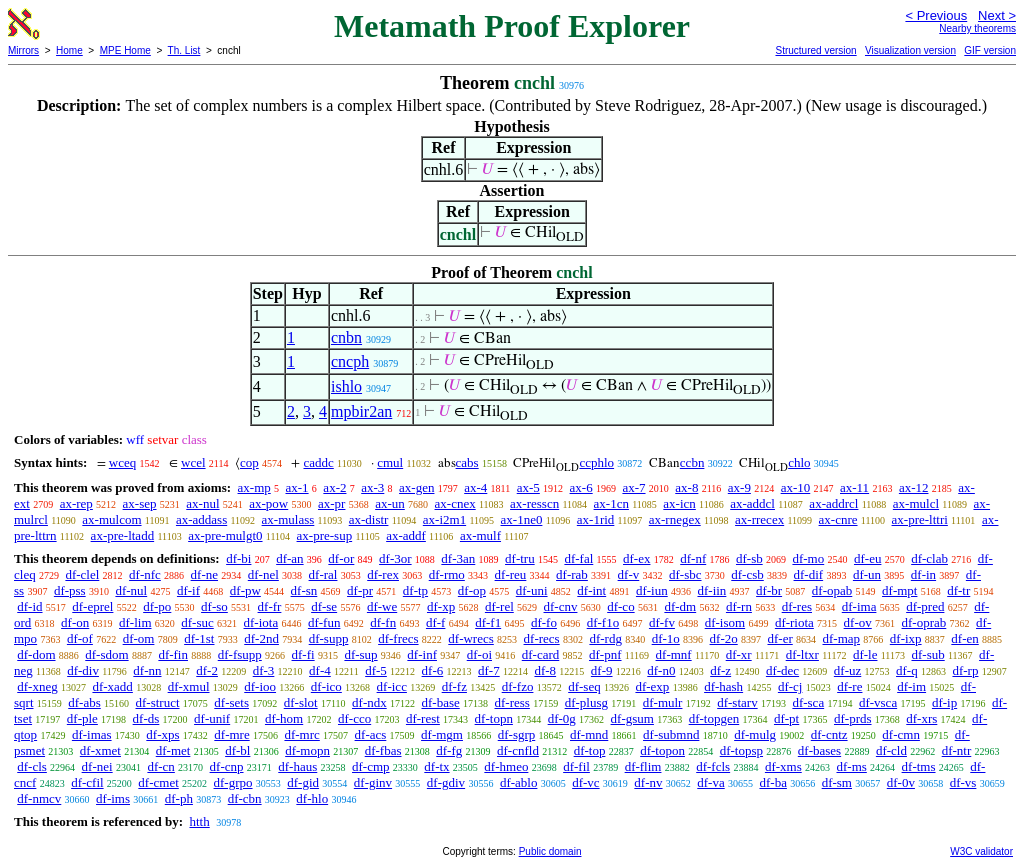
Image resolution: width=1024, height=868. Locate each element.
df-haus (297, 766)
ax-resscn (534, 503)
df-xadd (112, 686)
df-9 (602, 670)
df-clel (82, 574)
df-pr (360, 590)
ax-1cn (611, 503)
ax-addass (201, 519)
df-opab (832, 590)
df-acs (371, 734)
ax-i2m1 (444, 519)
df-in (923, 574)
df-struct (158, 702)
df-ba (772, 782)
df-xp (441, 606)
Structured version (815, 50)
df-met (173, 750)
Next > (997, 15)
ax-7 (633, 487)
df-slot (301, 702)
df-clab (929, 558)
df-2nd (261, 638)
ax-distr (369, 519)
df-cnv (561, 606)
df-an (289, 558)
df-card (541, 654)
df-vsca (878, 702)
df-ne (204, 574)
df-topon (662, 750)
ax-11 (854, 487)
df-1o (666, 638)
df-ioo (260, 686)
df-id (29, 606)
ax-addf (406, 535)
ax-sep (140, 503)
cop (249, 462)
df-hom (284, 718)
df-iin (711, 590)
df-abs (84, 702)
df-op (472, 590)
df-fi (303, 654)
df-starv (737, 702)
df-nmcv (39, 798)
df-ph (179, 798)
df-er (779, 638)
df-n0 (661, 670)
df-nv (648, 782)
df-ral (323, 574)
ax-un (390, 503)
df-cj (790, 686)
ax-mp (254, 487)
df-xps (162, 734)
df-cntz (829, 734)
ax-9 (739, 487)
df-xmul (189, 686)
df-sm (837, 782)
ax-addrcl (833, 503)
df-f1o (603, 622)
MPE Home (125, 50)
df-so (214, 606)
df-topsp (741, 750)
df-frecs (398, 638)
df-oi (479, 654)
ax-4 (475, 487)
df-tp (415, 590)
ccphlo (596, 462)
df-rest (423, 718)
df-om (139, 638)
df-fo (544, 622)
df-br (769, 590)
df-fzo (518, 686)
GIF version (990, 50)
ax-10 (796, 487)
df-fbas (383, 750)
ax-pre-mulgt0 (225, 535)
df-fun (324, 622)
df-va (710, 782)
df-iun (652, 590)
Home (69, 50)
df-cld (891, 750)
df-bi (238, 558)
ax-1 (297, 487)
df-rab (572, 574)
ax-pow (268, 503)
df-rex (383, 574)
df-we (382, 606)
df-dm (680, 606)
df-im (911, 686)
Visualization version (910, 50)
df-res (797, 606)
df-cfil (87, 782)
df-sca (808, 702)
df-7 (489, 670)
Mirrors (23, 50)
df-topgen (714, 718)
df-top (590, 750)
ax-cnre (838, 519)
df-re (849, 686)
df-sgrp (517, 734)
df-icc (392, 686)
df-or (341, 558)
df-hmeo (506, 766)
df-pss (70, 590)
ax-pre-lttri (920, 519)
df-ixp (906, 638)
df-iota (261, 622)
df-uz (847, 670)
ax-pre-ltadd (123, 535)
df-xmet (100, 750)
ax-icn (679, 503)
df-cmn (901, 734)
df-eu (867, 558)
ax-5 (528, 487)
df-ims (113, 798)
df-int (591, 590)
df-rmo (447, 574)
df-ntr (957, 750)
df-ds (146, 718)
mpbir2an (361, 411)
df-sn (304, 590)
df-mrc (301, 734)
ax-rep (76, 503)
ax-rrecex (759, 519)
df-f (436, 622)
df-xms (783, 766)
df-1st (199, 638)
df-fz (454, 686)
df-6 (433, 670)
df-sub (927, 654)
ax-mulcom (111, 519)
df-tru (520, 558)
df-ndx (369, 702)
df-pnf (605, 654)
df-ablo (519, 782)
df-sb (749, 558)
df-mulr (663, 702)
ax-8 (686, 487)
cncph (350, 361)
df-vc (585, 782)
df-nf (693, 558)
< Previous (936, 15)
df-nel (263, 574)
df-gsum (632, 718)
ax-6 (581, 487)
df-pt (786, 718)
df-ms (851, 766)
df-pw (245, 590)
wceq (122, 462)
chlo (799, 462)
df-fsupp (240, 654)
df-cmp (371, 766)
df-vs (963, 782)
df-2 (207, 670)
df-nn (147, 670)
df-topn (494, 718)
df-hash (723, 686)
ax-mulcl (916, 503)
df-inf (422, 654)
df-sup (360, 654)
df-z (720, 670)
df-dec (782, 670)
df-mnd (589, 734)
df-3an (458, 558)
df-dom (36, 654)
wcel (193, 462)
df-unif (212, 718)
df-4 (320, 670)
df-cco (354, 718)
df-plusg (586, 702)
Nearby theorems (977, 28)
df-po (157, 606)
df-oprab (924, 622)
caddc (318, 462)
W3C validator (981, 851)
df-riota (794, 622)
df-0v (901, 782)
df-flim (643, 766)
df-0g (562, 718)
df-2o (724, 638)
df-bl (237, 750)
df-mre (231, 734)
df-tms (919, 766)
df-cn (160, 766)
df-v (629, 574)
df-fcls (713, 766)
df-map (842, 638)
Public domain (550, 851)
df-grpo (233, 782)
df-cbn (245, 798)
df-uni (532, 590)
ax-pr (331, 503)
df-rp (965, 670)
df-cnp (227, 766)
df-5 (376, 670)
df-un (867, 574)
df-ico (326, 686)
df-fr (270, 606)
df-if (188, 590)
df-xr (739, 654)
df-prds (853, 718)
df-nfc (145, 574)
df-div (83, 670)
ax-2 (334, 487)
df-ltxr (802, 654)
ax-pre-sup (325, 535)
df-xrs (921, 718)
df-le (865, 654)
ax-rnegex (675, 519)
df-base (440, 702)
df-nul (131, 590)
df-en (964, 638)
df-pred (925, 606)
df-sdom (106, 654)
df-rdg (605, 638)
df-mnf (674, 654)
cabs (467, 462)
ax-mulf (480, 535)
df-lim (135, 622)
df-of (80, 638)
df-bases (819, 750)
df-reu (511, 574)
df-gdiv (446, 782)
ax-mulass (288, 519)
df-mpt (899, 590)
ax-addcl (752, 503)
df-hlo (312, 798)
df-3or (395, 558)
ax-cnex (455, 503)
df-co (620, 606)
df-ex (636, 558)
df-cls (32, 766)
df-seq (584, 686)
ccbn (692, 462)
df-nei (97, 766)
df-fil (576, 766)
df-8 (545, 670)
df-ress (512, 702)
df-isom (725, 622)
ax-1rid (596, 519)
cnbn (346, 337)
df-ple (82, 718)
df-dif (809, 574)
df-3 (264, 670)
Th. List (184, 50)
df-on (75, 622)
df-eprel (92, 606)
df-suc (197, 622)
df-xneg (37, 686)
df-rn (739, 606)
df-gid (303, 782)
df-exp (652, 686)
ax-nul (202, 503)
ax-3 (372, 487)
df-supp (329, 638)
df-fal (578, 558)
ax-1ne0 (522, 519)
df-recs (542, 638)
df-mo (808, 558)
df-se (324, 606)
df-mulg (755, 734)
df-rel (499, 606)
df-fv (662, 622)
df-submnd (671, 734)
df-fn (383, 622)
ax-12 (914, 487)
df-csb (747, 574)
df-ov (858, 622)
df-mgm (442, 734)
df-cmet (158, 782)
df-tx (436, 766)
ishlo (346, 386)
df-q (907, 670)
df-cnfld (518, 750)
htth (199, 821)
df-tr (958, 590)
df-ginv (373, 782)
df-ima (859, 606)
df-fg (449, 750)
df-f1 (488, 622)
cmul (390, 462)
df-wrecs (470, 638)
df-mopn (307, 750)
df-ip (944, 702)
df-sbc (685, 574)
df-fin (173, 654)
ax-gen (416, 487)
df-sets (231, 702)
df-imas (92, 734)
